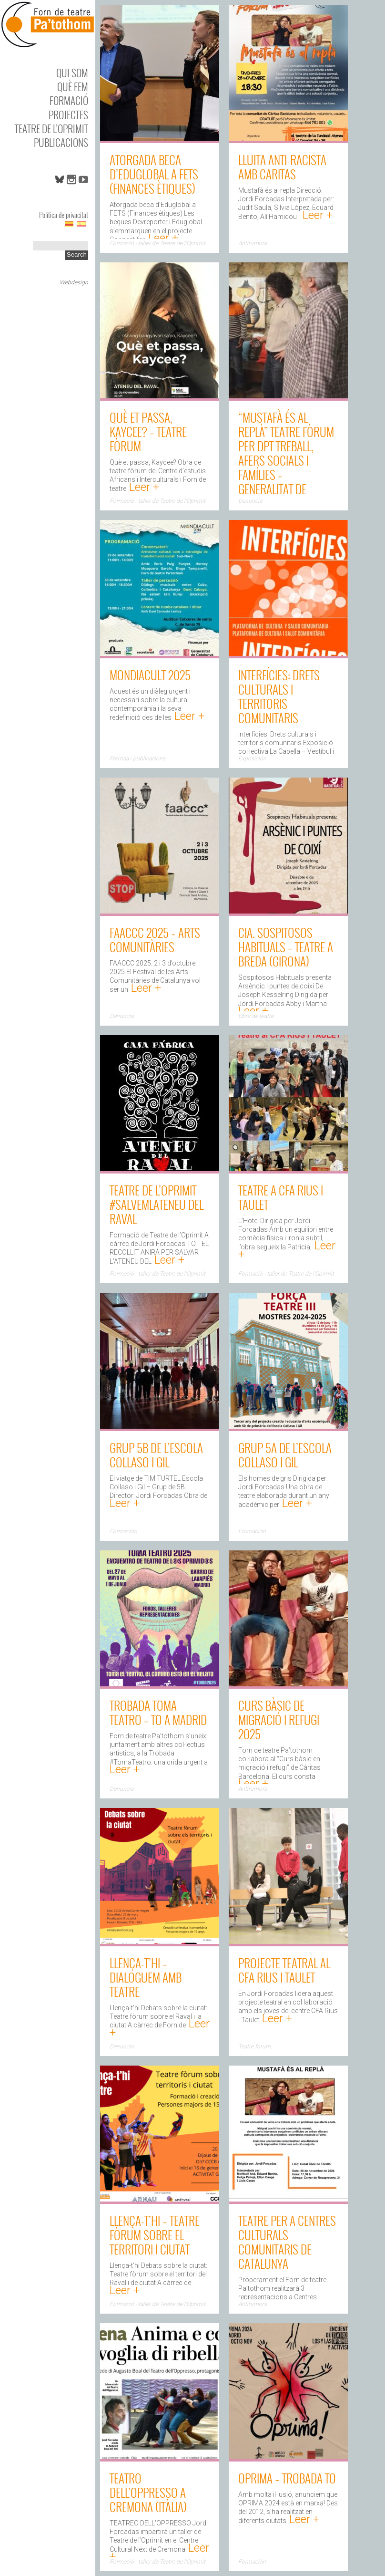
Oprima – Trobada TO (287, 2478)
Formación (123, 1531)
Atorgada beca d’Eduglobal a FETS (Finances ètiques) (154, 174)
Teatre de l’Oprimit (51, 128)
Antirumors (252, 243)
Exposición (252, 758)
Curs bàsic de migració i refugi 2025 (278, 1719)
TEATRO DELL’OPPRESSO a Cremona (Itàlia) (148, 2492)
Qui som (72, 72)
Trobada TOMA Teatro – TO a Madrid (158, 1712)
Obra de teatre (256, 1016)
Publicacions (61, 142)
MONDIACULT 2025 (150, 675)
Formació (69, 100)
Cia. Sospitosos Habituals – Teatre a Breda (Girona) (285, 947)
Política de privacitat (63, 214)
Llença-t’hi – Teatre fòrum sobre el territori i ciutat (155, 2235)
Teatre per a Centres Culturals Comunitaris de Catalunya (287, 2242)
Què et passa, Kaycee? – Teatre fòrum (148, 431)
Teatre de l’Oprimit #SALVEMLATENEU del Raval (156, 1204)
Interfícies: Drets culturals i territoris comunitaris (279, 696)
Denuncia (250, 501)
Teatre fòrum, (255, 2046)
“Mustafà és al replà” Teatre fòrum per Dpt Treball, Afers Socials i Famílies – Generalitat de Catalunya (286, 460)
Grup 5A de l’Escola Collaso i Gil (285, 1455)
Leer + (161, 238)
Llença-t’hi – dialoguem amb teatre (146, 1977)
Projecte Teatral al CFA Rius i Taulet (284, 1970)
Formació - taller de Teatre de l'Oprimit (157, 243)
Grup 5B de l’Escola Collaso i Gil (156, 1455)
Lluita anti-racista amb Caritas (282, 167)
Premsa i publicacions (137, 758)
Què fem (72, 86)
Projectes (68, 114)
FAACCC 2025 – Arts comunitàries (155, 940)
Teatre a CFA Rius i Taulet (280, 1197)
